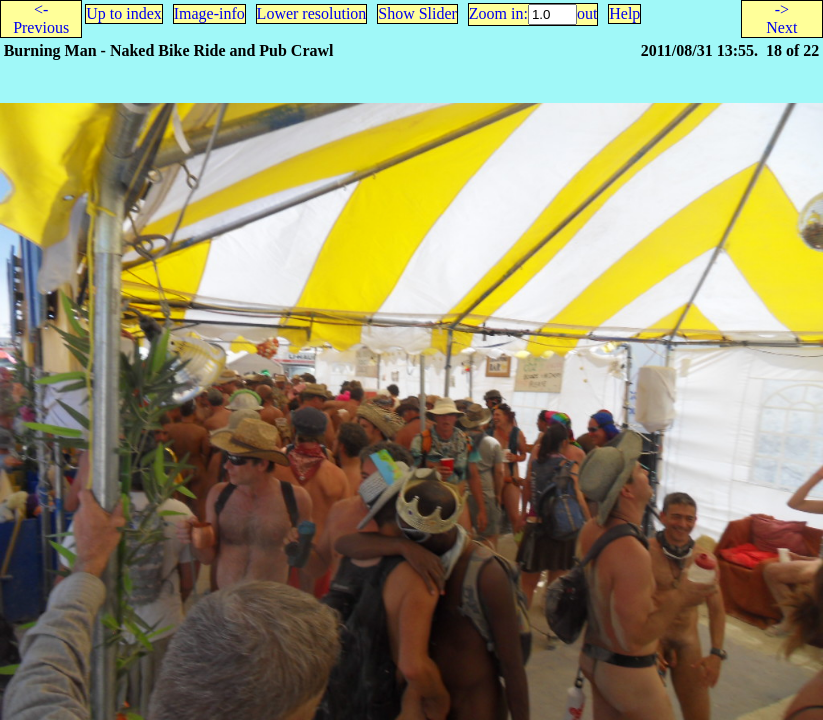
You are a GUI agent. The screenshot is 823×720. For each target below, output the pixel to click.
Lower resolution (312, 13)
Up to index (124, 13)
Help (624, 13)
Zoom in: (498, 13)
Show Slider (417, 13)
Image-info (209, 13)
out (587, 13)
